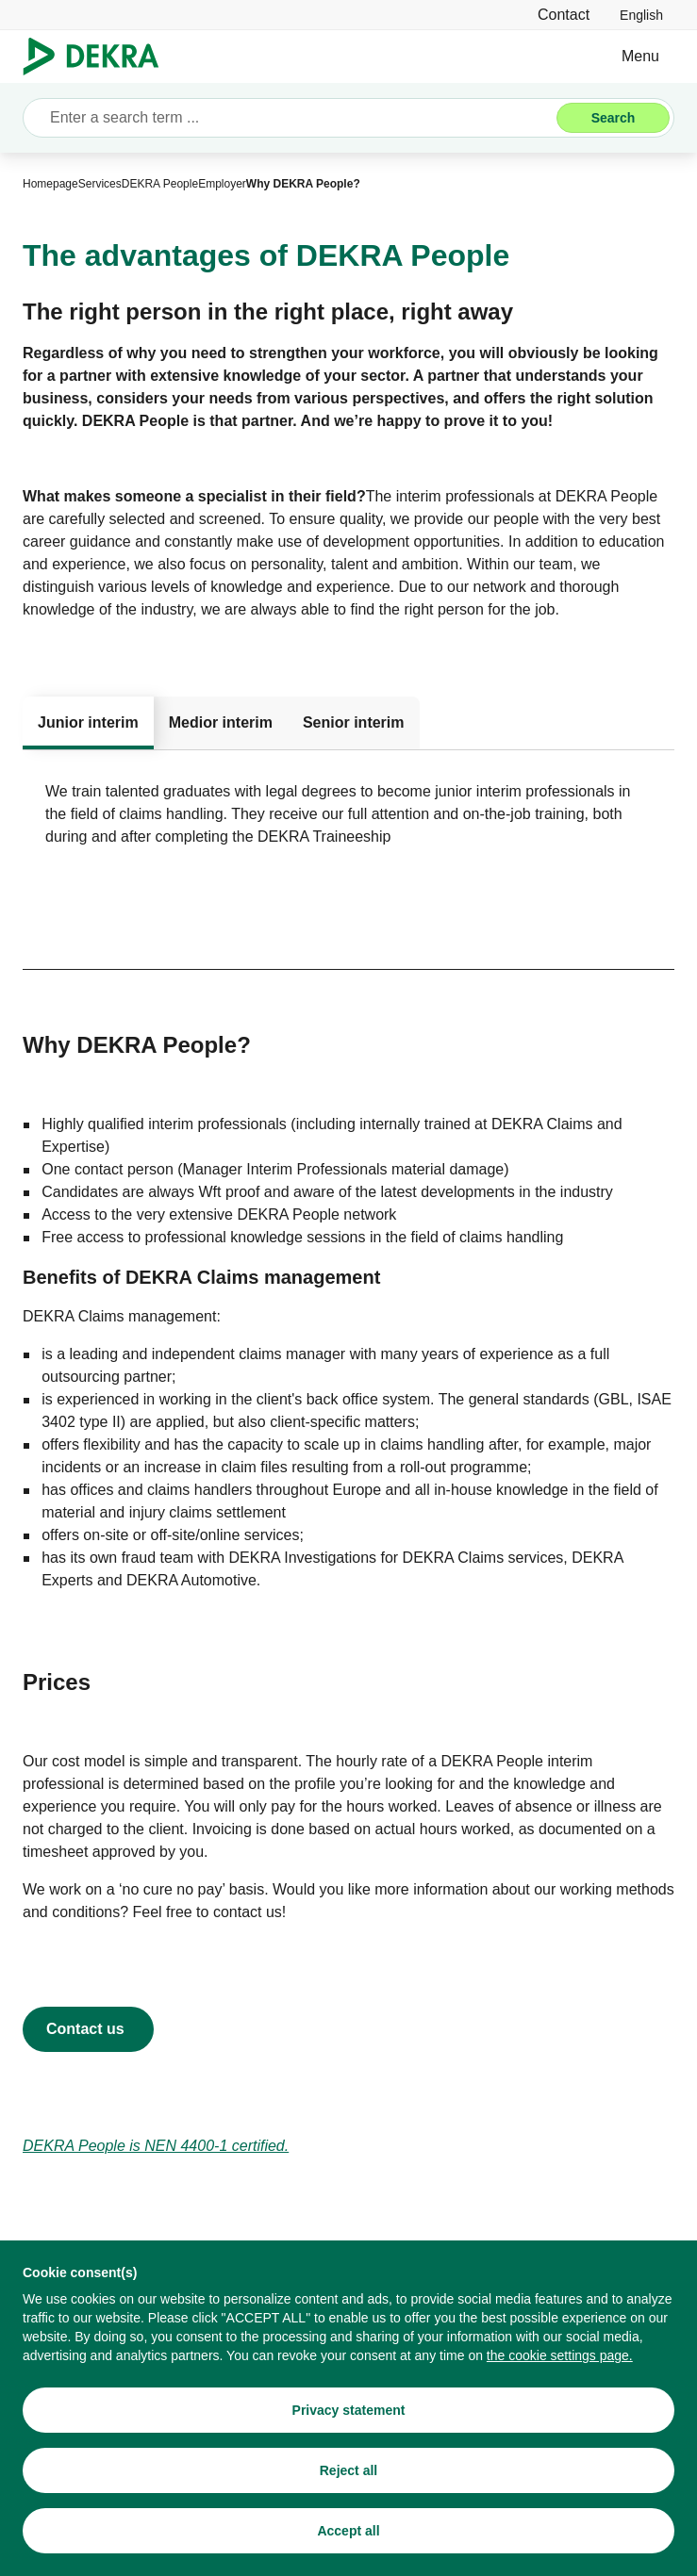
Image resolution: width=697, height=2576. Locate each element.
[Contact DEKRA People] (88, 2029)
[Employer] (222, 183)
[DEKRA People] (160, 183)
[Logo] (98, 56)
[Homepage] (50, 183)
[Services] (100, 183)
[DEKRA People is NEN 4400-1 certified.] (156, 2146)
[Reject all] (348, 2472)
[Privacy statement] (348, 2412)
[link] (641, 14)
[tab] (88, 723)
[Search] (613, 118)
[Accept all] (348, 2532)
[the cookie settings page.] (560, 2357)
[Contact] (563, 14)
